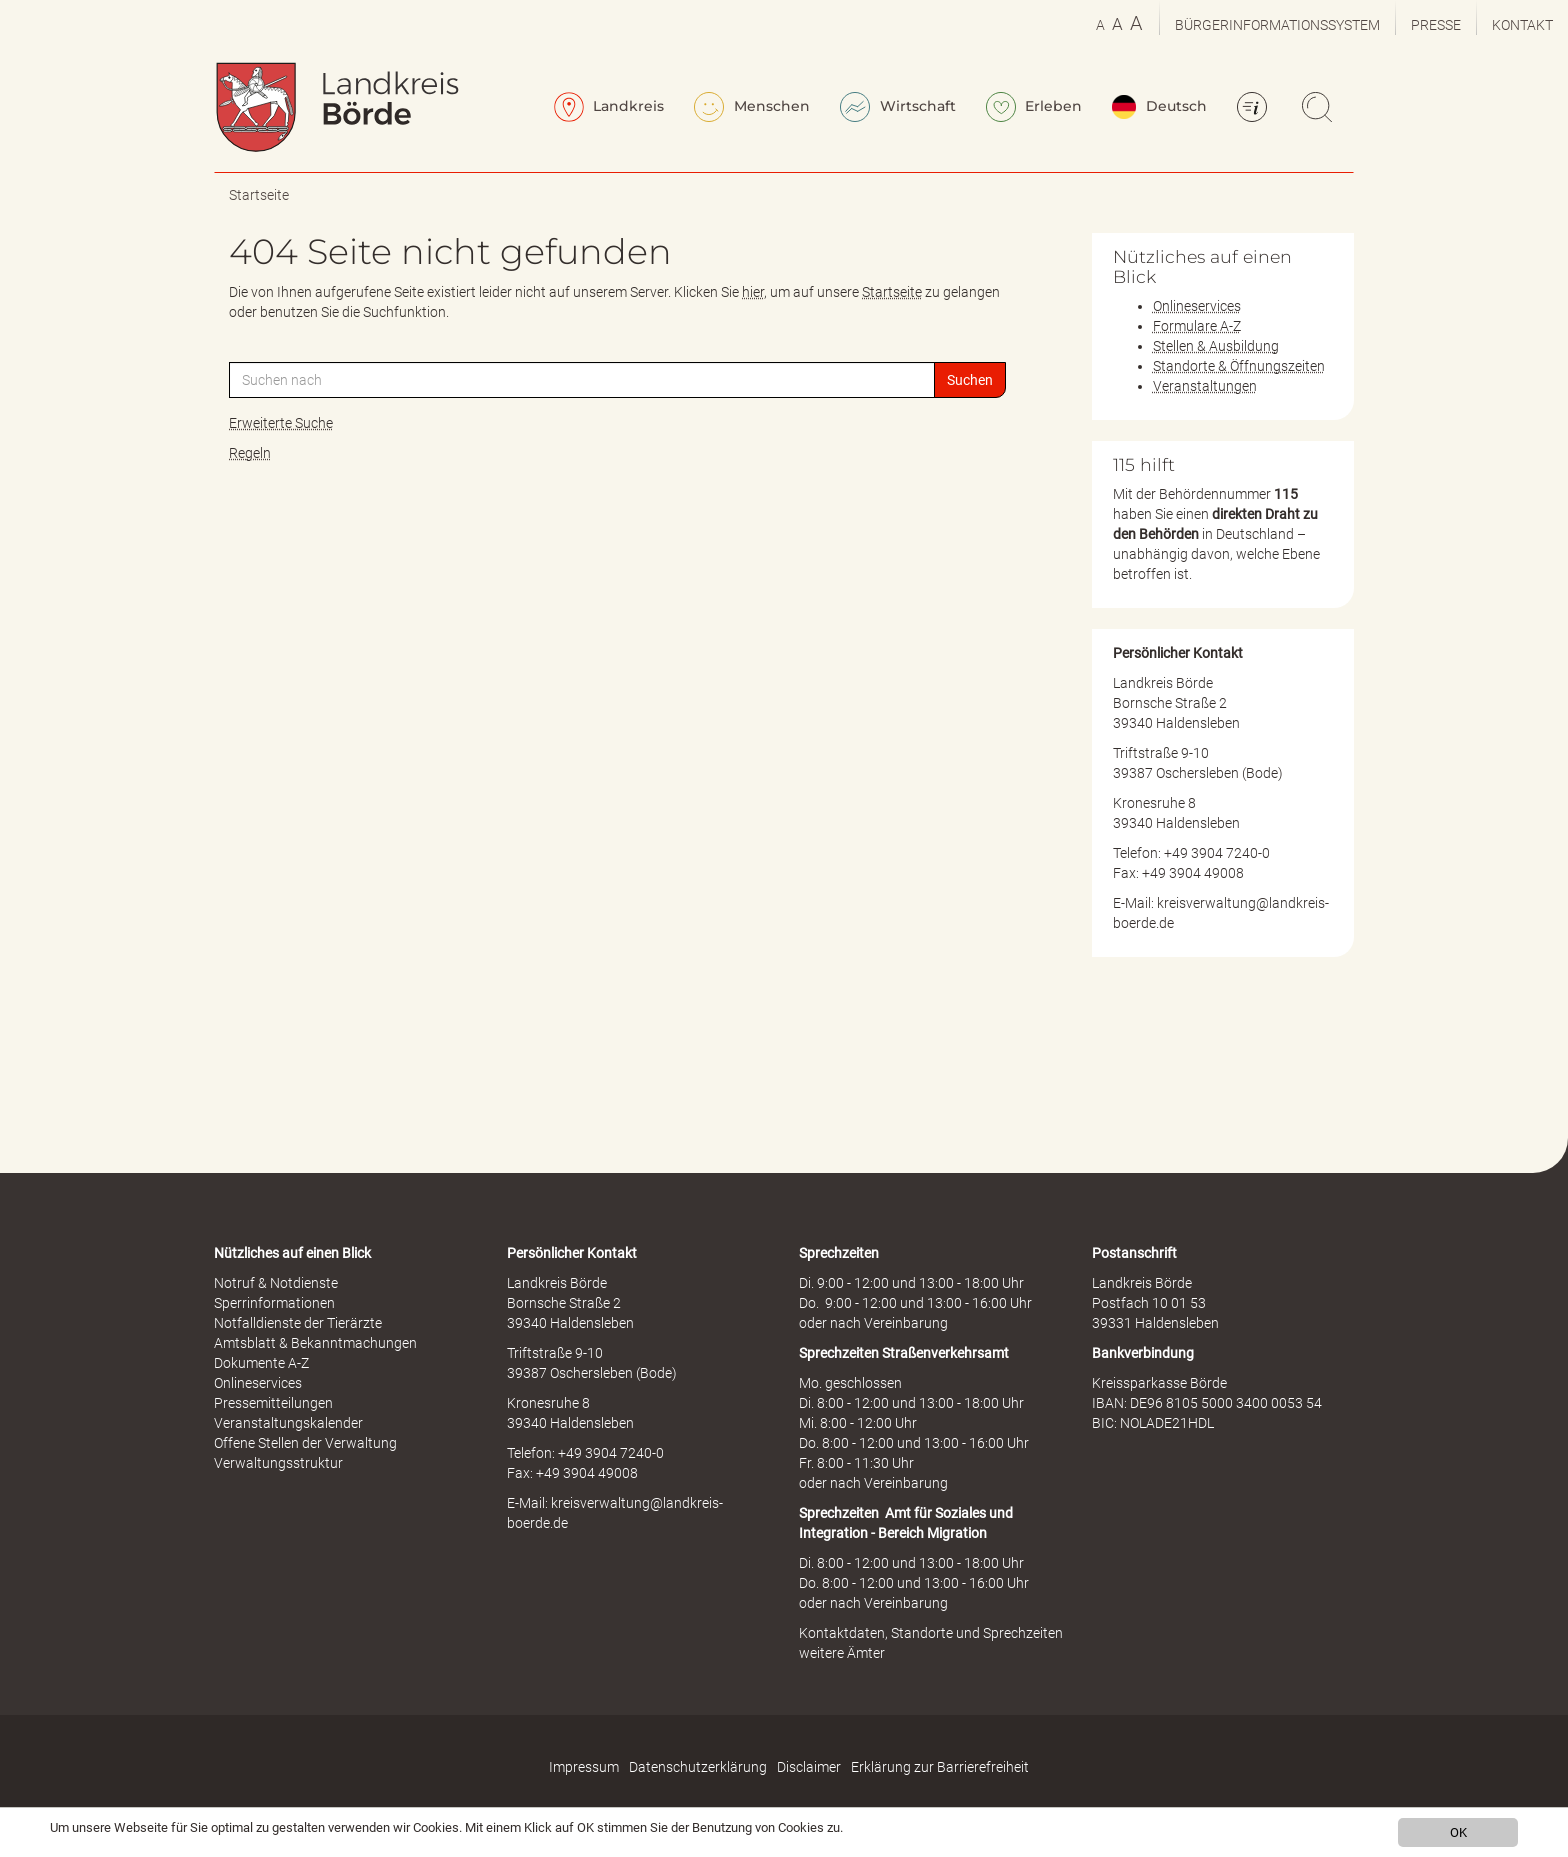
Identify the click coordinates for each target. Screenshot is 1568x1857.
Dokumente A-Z (261, 1363)
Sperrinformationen (274, 1303)
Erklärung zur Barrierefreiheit (940, 1767)
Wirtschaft (898, 107)
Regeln (250, 453)
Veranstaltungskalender (288, 1423)
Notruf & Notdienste (276, 1283)
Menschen (752, 107)
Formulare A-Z (1197, 326)
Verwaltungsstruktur (278, 1463)
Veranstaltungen (1205, 386)
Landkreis (609, 107)
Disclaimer (809, 1767)
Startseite (259, 195)
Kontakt (1522, 25)
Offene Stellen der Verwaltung (305, 1443)
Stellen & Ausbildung (1216, 346)
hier (753, 292)
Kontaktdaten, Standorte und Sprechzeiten (931, 1633)
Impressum (584, 1767)
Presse (1436, 25)
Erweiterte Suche (281, 423)
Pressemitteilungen (273, 1403)
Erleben (1034, 107)
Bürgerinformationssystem (1277, 25)
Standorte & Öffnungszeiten (1239, 366)
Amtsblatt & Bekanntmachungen (315, 1343)
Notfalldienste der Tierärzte (298, 1323)
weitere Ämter (842, 1653)
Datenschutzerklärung (698, 1767)
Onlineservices (1197, 306)
